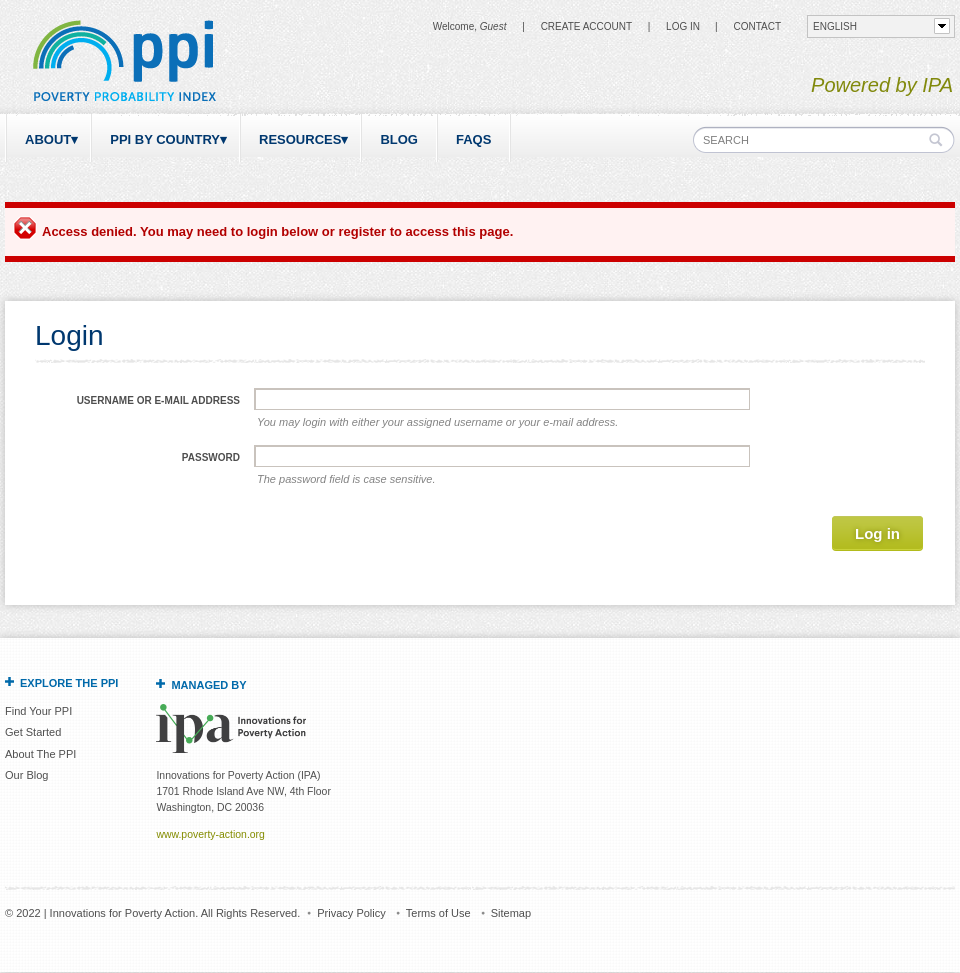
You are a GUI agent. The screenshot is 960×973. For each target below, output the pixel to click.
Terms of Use (438, 913)
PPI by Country (165, 139)
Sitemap (511, 913)
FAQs (473, 139)
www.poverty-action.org (210, 834)
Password (211, 457)
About (48, 139)
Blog (399, 139)
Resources (300, 139)
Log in (683, 26)
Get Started (33, 732)
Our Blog (26, 775)
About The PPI (40, 754)
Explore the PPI (69, 683)
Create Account (586, 26)
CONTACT (757, 26)
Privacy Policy (351, 913)
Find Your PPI (38, 711)
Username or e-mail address (158, 400)
